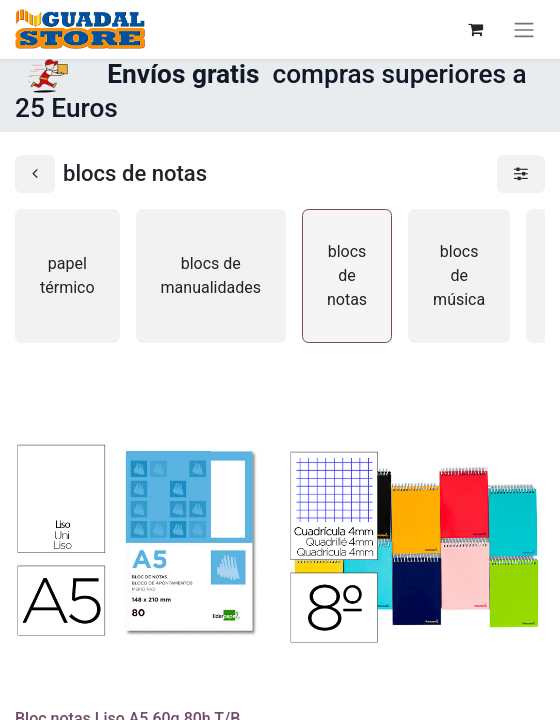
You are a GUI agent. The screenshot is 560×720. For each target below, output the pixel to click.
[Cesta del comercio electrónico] (475, 29)
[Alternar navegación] (524, 29)
